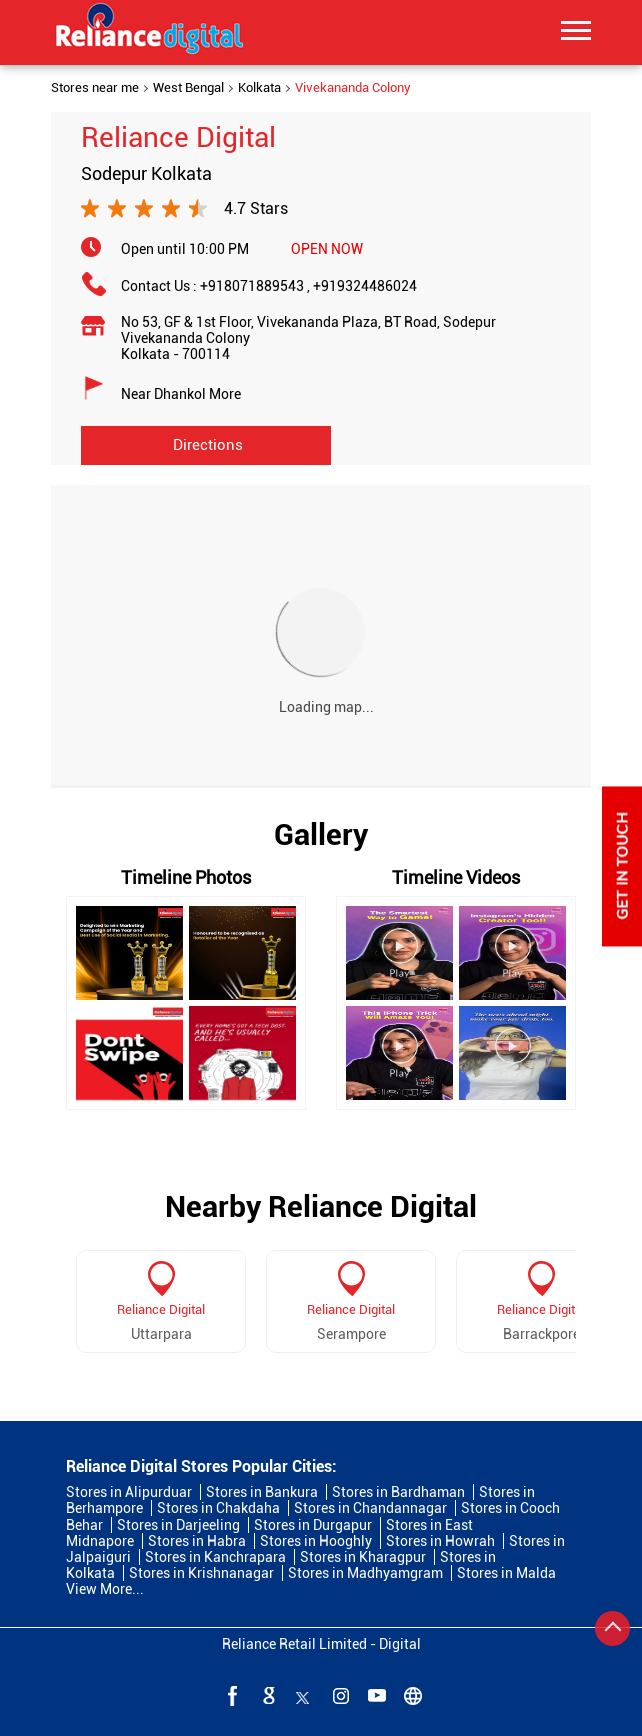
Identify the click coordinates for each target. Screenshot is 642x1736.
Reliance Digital (161, 1309)
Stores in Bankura (262, 1492)
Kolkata (259, 88)
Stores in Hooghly (316, 1541)
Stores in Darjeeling (178, 1525)
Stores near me (95, 88)
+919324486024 (365, 286)
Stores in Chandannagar (370, 1508)
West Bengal (188, 88)
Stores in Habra (197, 1541)
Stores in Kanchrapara (215, 1557)
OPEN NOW (327, 249)
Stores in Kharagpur (363, 1557)
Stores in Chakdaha (218, 1508)
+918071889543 (256, 286)
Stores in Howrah (440, 1541)
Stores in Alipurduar (129, 1492)
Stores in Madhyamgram (365, 1573)
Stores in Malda (506, 1573)
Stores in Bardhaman (398, 1492)
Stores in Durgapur (313, 1525)
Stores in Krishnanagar (201, 1573)
